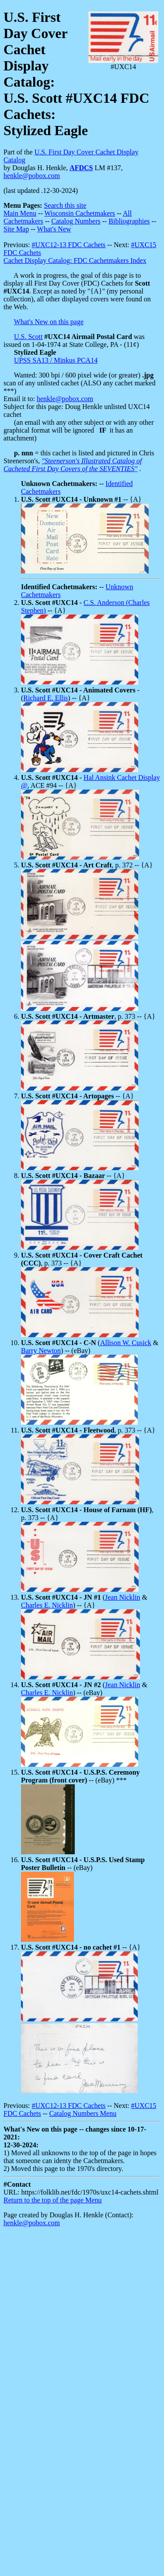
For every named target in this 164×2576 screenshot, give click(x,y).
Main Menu (19, 213)
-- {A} (81, 499)
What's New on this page (49, 321)
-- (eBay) (83, 1863)
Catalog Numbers (75, 221)
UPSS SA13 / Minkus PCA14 (56, 360)
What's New (54, 229)
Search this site (65, 205)
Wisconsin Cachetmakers (79, 213)
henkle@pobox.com (31, 175)
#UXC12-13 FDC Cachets (68, 244)
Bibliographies (129, 221)
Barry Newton (41, 1350)
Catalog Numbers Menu (82, 2113)
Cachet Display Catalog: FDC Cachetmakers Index (75, 260)
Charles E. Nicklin (47, 1605)
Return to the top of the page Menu (52, 2200)
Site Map (16, 229)
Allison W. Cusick (125, 1342)
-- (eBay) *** (80, 1776)
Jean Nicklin (122, 1597)
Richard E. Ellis (45, 698)
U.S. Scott (28, 336)
